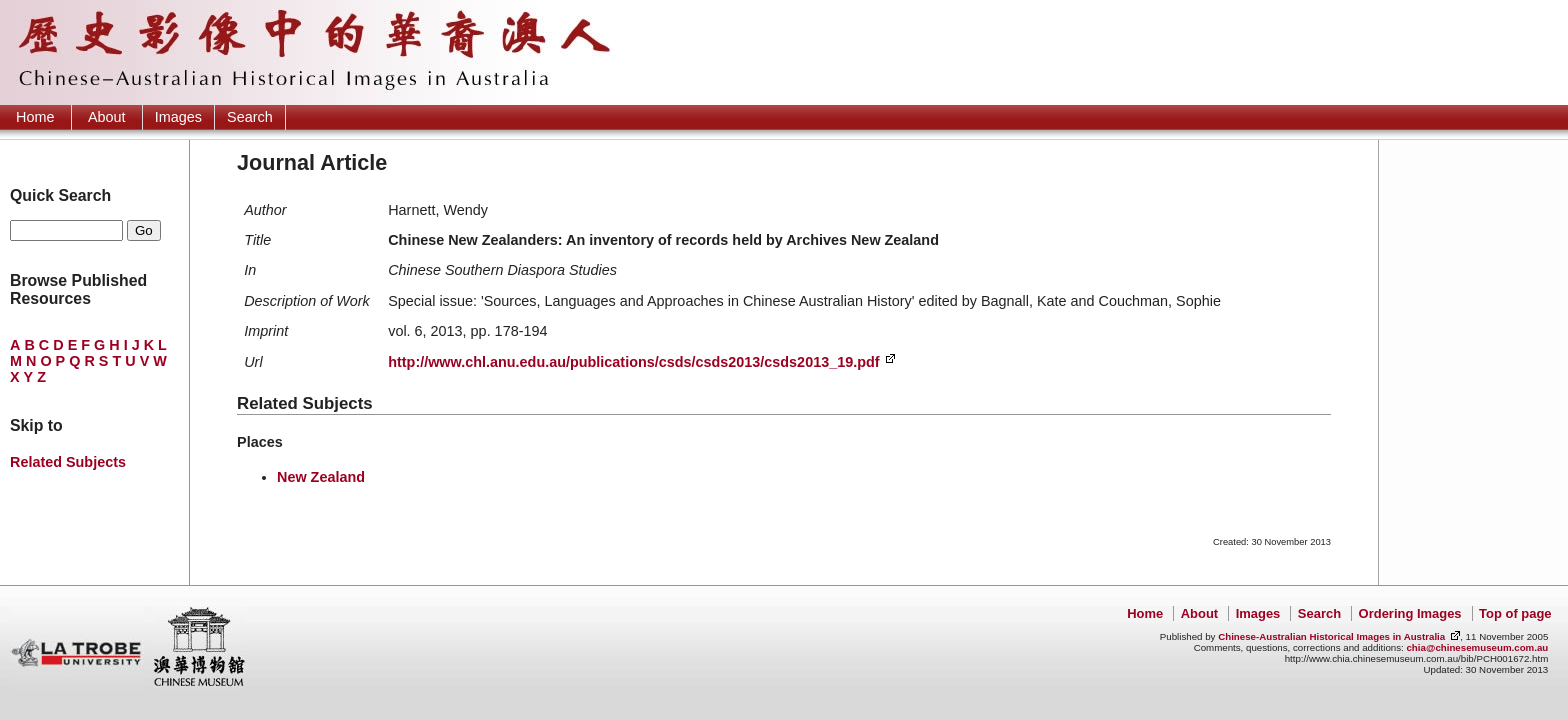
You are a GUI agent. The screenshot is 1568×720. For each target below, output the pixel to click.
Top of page (1515, 613)
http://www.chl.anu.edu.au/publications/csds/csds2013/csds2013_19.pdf (633, 362)
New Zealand (321, 477)
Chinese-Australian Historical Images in (1331, 636)
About (107, 117)
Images (178, 117)
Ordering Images (1410, 613)
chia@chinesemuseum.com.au (1477, 647)
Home (35, 117)
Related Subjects (68, 462)
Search (250, 117)
